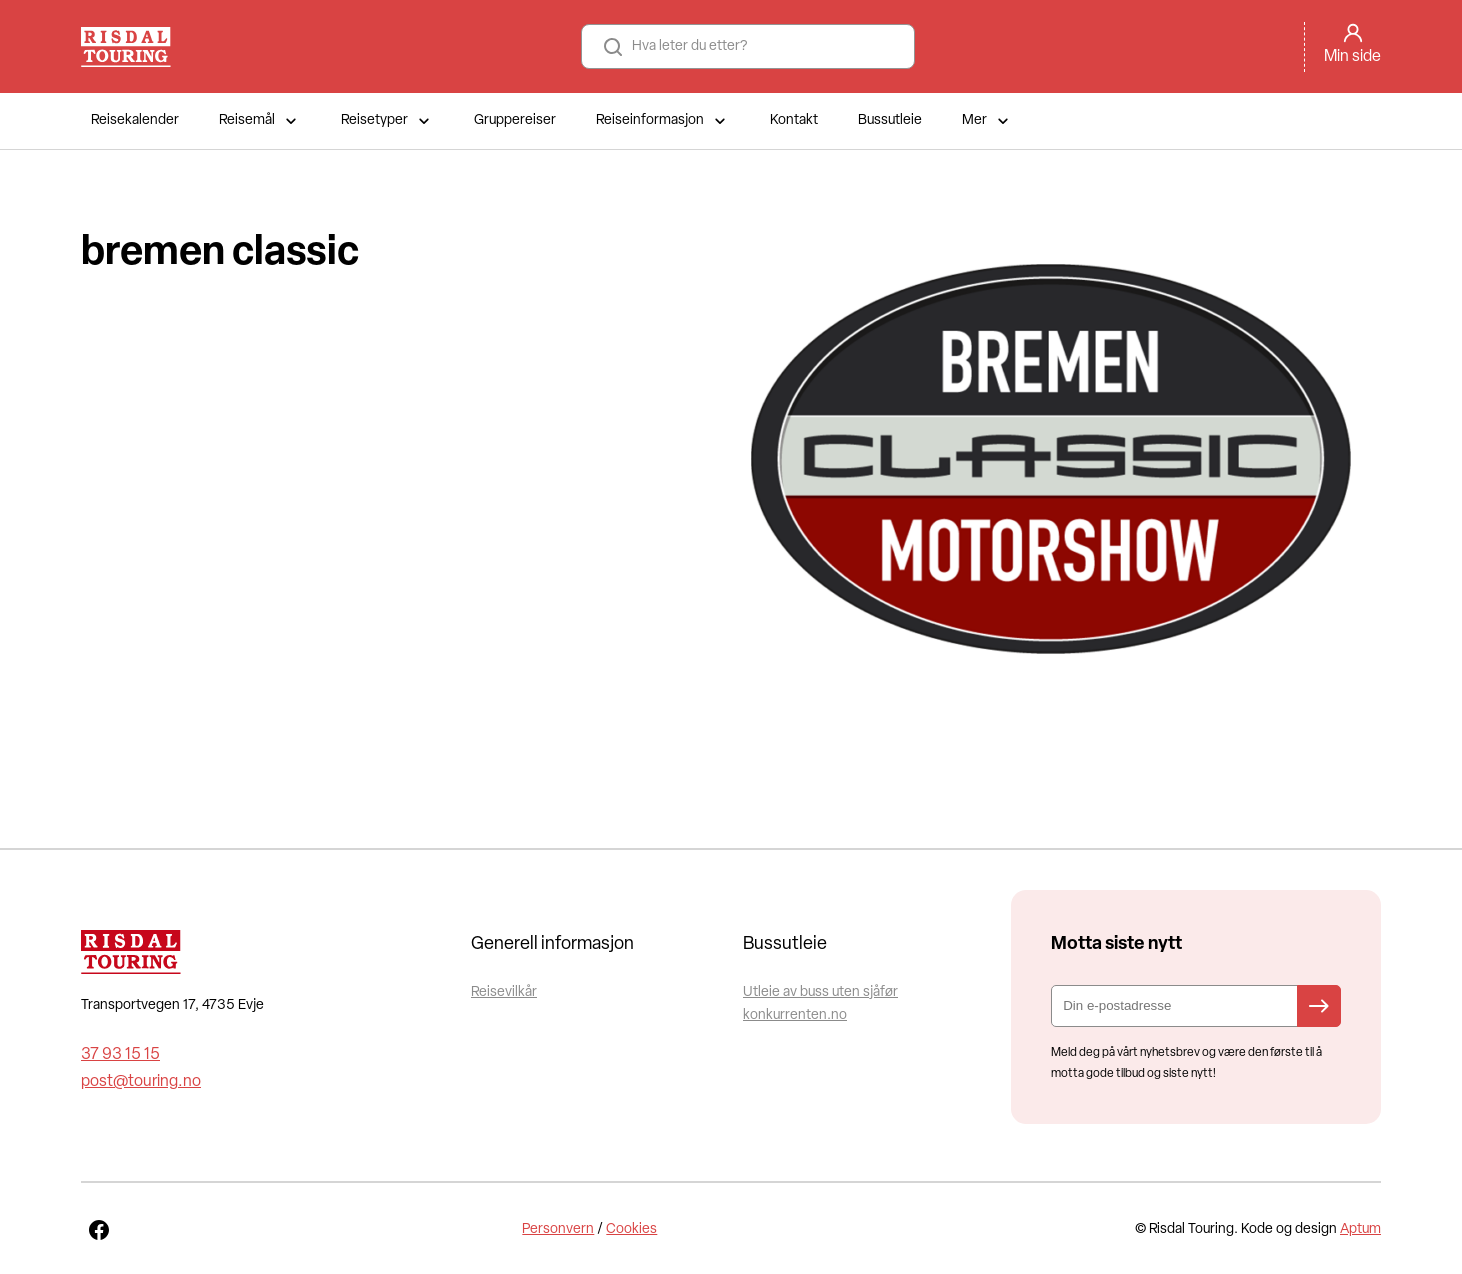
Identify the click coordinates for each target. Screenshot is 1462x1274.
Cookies (631, 1229)
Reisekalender (135, 120)
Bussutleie (890, 120)
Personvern (558, 1229)
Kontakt (794, 120)
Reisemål (260, 121)
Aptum (1360, 1229)
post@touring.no (141, 1082)
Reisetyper (387, 121)
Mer (987, 121)
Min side (1352, 57)
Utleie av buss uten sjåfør (820, 992)
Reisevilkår (504, 992)
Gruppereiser (515, 120)
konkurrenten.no (795, 1015)
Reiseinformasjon (663, 121)
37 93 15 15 (120, 1055)
